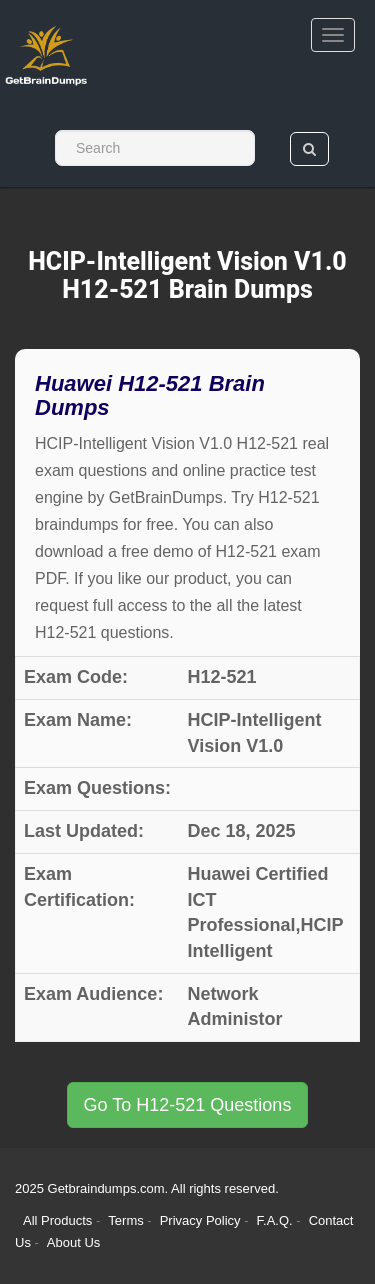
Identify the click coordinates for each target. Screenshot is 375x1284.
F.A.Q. (277, 1220)
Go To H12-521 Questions (188, 1105)
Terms (125, 1220)
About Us (73, 1242)
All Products (57, 1220)
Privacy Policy (202, 1220)
